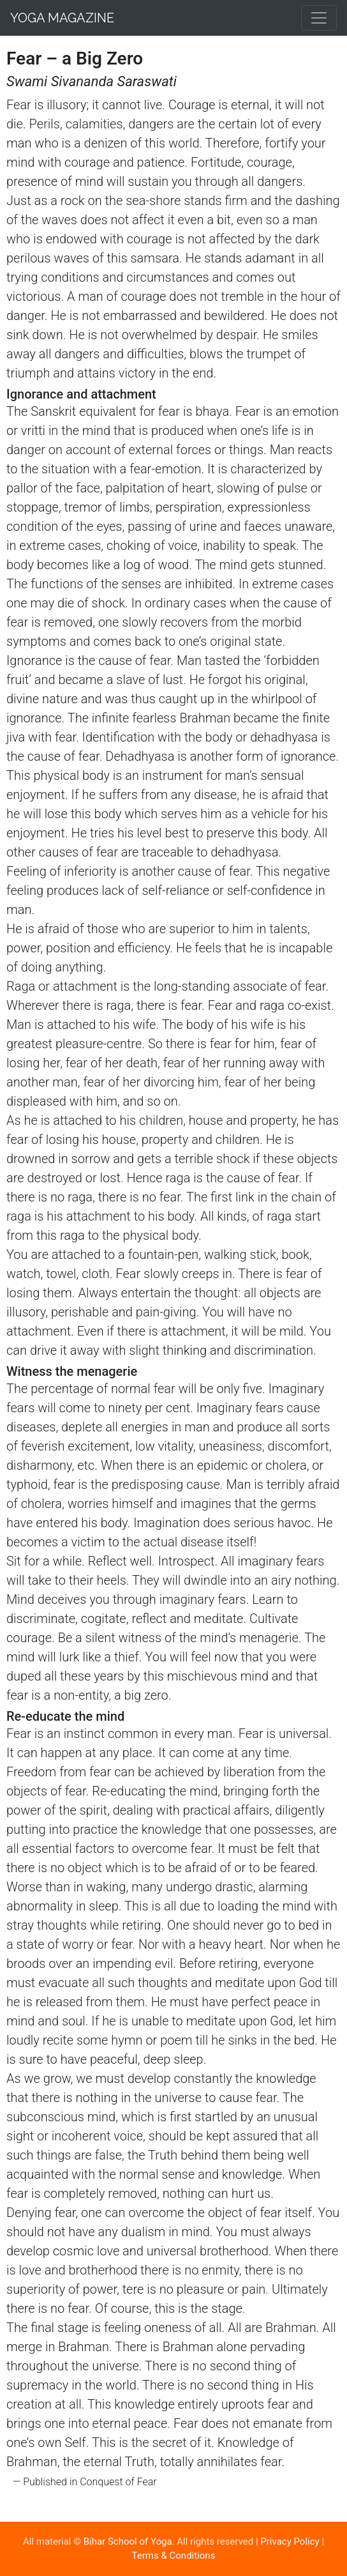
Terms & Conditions (174, 2555)
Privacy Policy (289, 2541)
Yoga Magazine (62, 18)
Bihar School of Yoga (128, 2541)
